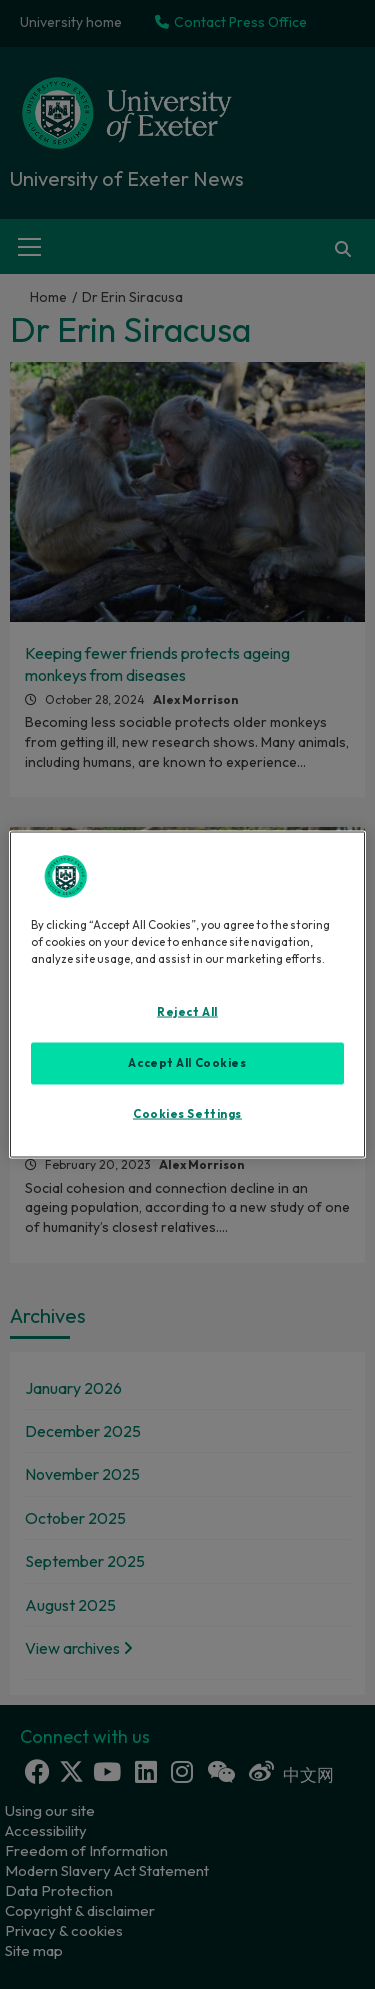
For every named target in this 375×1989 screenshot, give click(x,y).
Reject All (187, 1011)
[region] (187, 994)
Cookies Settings (187, 1113)
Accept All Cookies (187, 1062)
